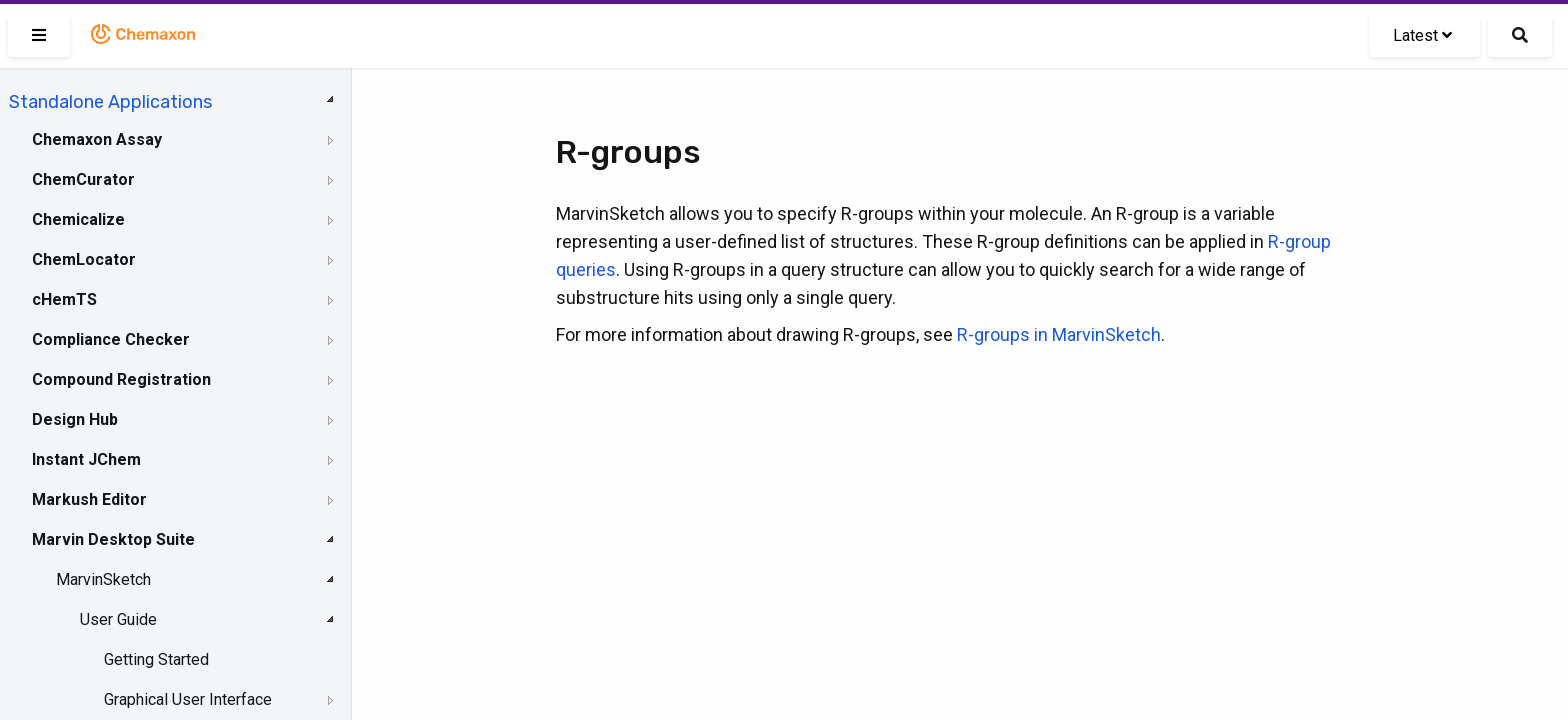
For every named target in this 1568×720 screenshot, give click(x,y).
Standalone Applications (110, 102)
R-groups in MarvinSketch (1059, 334)
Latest (1422, 35)
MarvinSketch (103, 579)
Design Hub (75, 419)
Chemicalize (78, 219)
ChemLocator (84, 259)
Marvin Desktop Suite (113, 539)
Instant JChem (86, 459)
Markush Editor (89, 499)
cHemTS (64, 299)
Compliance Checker (111, 339)
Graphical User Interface (188, 699)
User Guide (118, 619)
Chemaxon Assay (97, 139)
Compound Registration (121, 379)
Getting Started (156, 659)
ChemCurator (83, 179)
